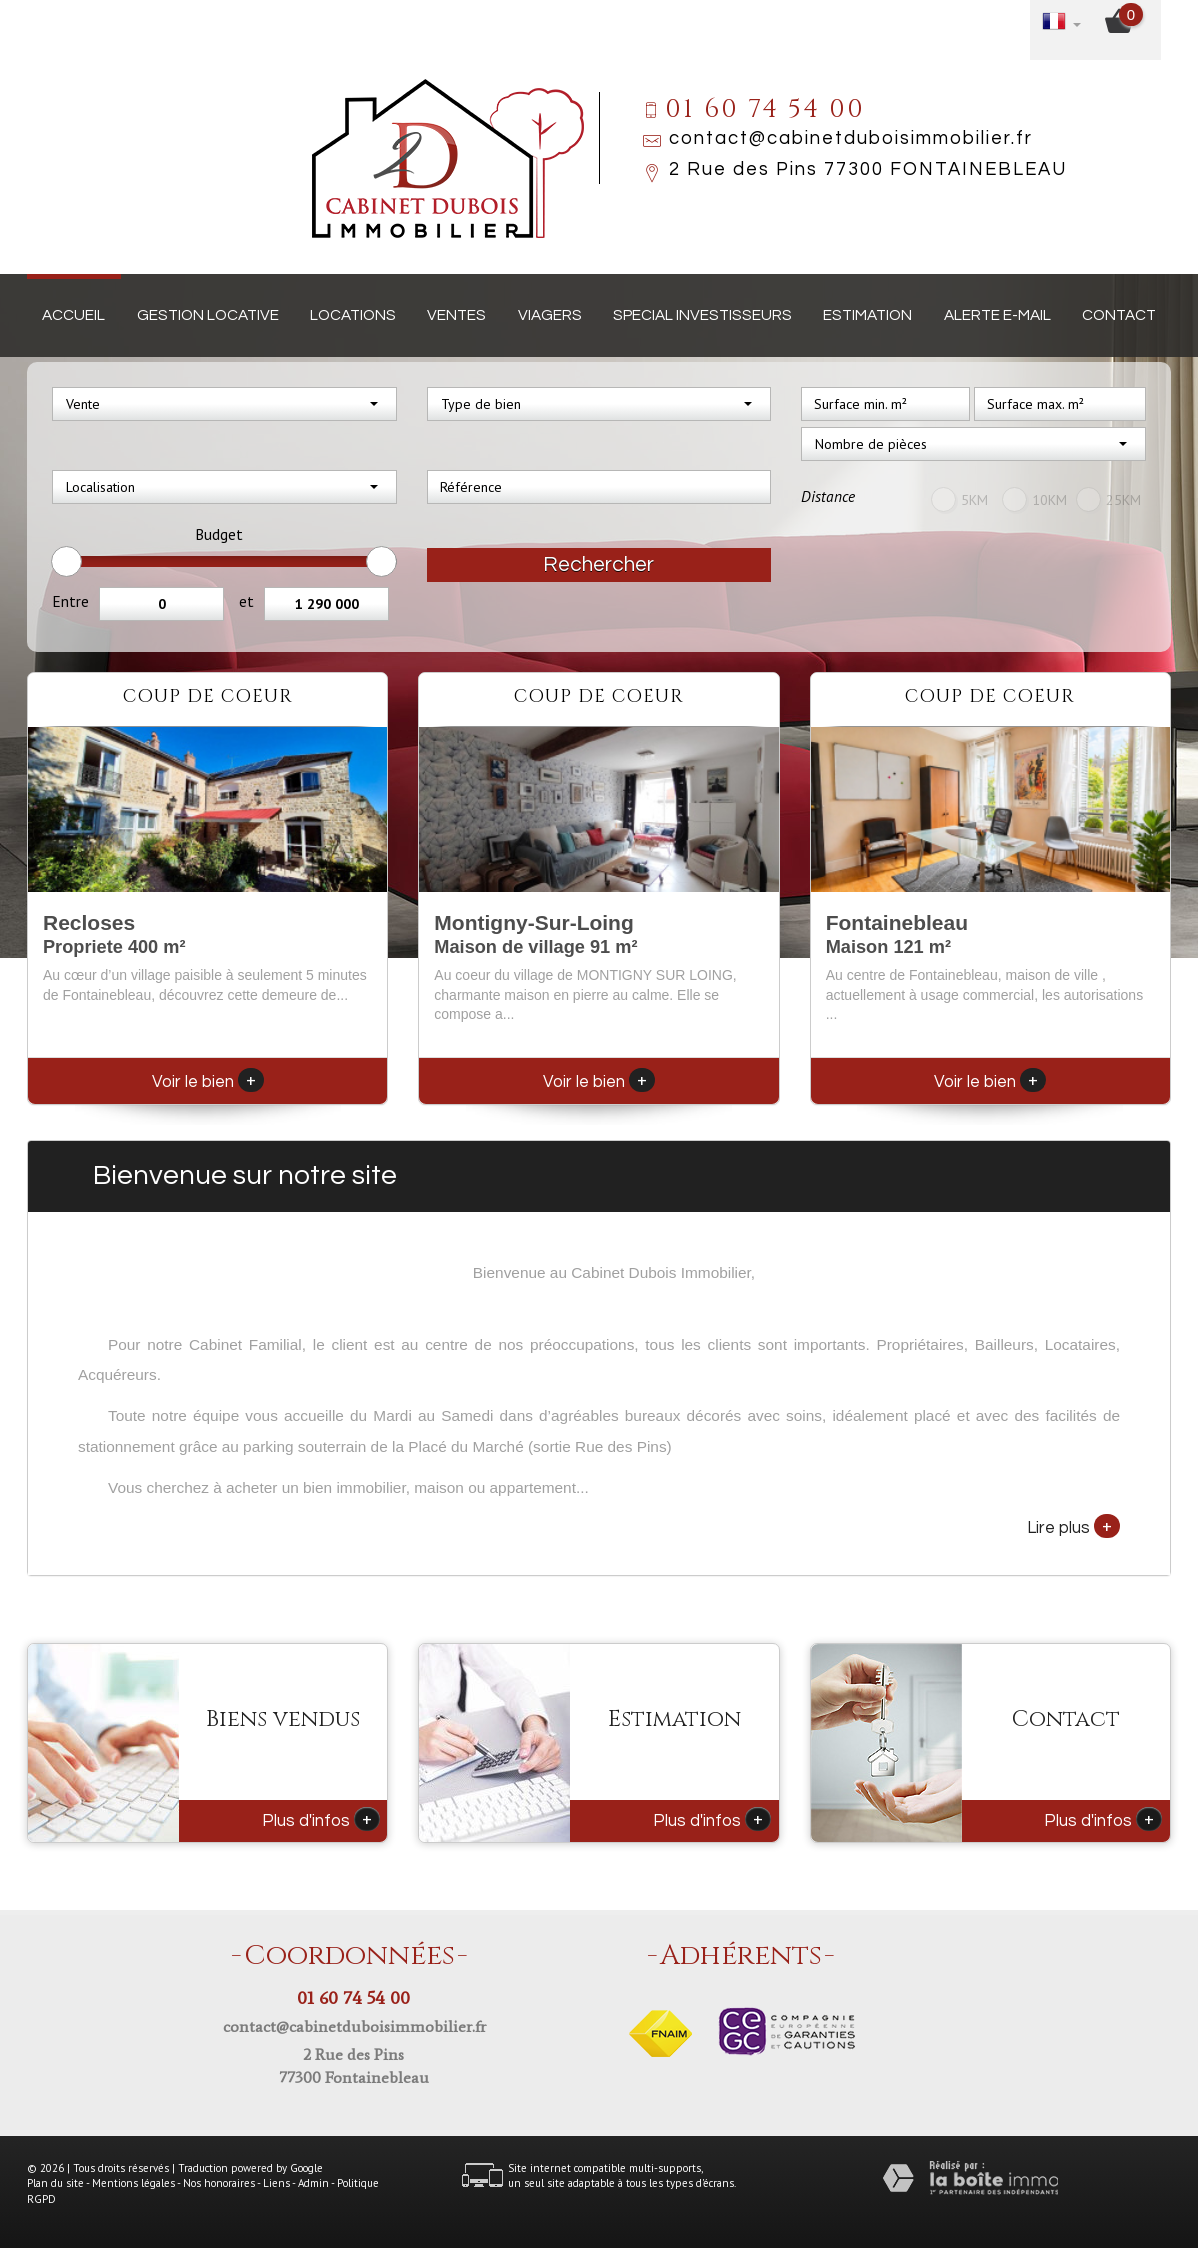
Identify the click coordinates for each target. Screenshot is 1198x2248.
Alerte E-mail (997, 315)
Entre (70, 601)
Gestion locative (208, 315)
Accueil (73, 315)
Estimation (867, 315)
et (246, 601)
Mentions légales (133, 2183)
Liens (276, 2183)
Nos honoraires (219, 2183)
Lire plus (1073, 1526)
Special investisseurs (702, 315)
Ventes (456, 315)
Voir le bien (208, 1082)
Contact (1119, 315)
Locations (353, 315)
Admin (313, 2183)
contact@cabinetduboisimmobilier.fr (851, 138)
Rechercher (598, 564)
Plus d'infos (321, 1819)
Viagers (550, 315)
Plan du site (55, 2183)
